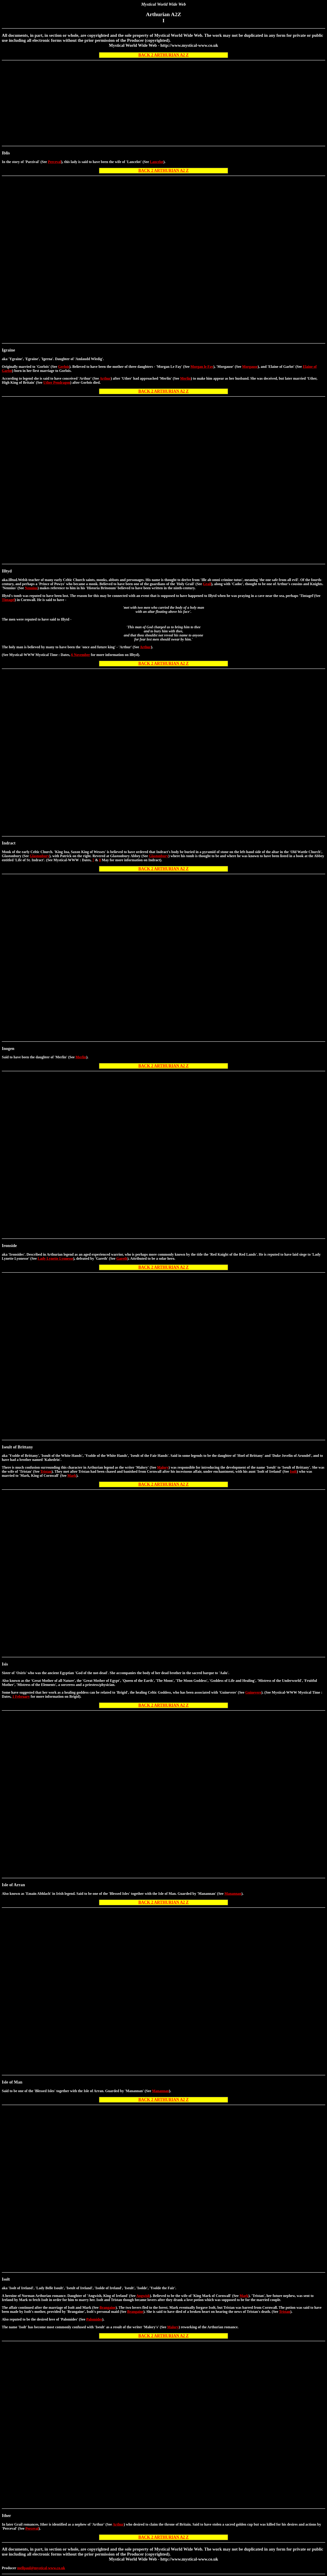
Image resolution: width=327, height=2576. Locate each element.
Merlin (185, 378)
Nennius (31, 588)
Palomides (94, 2319)
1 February (21, 1696)
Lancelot (157, 162)
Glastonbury (39, 856)
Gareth (121, 1258)
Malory (163, 1467)
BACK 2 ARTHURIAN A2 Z (163, 55)
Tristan (46, 1471)
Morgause (250, 367)
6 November (80, 655)
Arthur (105, 378)
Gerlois (63, 367)
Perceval (54, 162)
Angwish (143, 2296)
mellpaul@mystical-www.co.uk (41, 2568)
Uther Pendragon (56, 382)
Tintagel (8, 600)
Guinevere (253, 1692)
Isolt (293, 1471)
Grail (207, 584)
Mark (71, 1475)
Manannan (232, 1894)
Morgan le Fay (202, 367)
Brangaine (107, 2307)
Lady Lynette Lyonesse (55, 1258)
